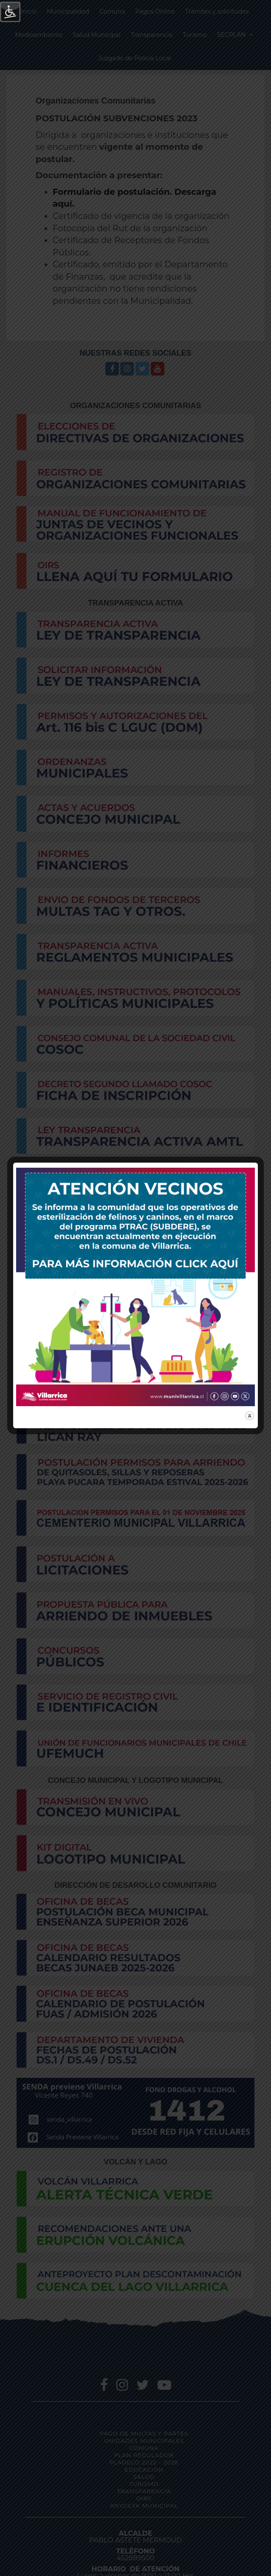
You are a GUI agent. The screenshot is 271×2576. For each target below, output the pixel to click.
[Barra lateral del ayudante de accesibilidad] (10, 12)
